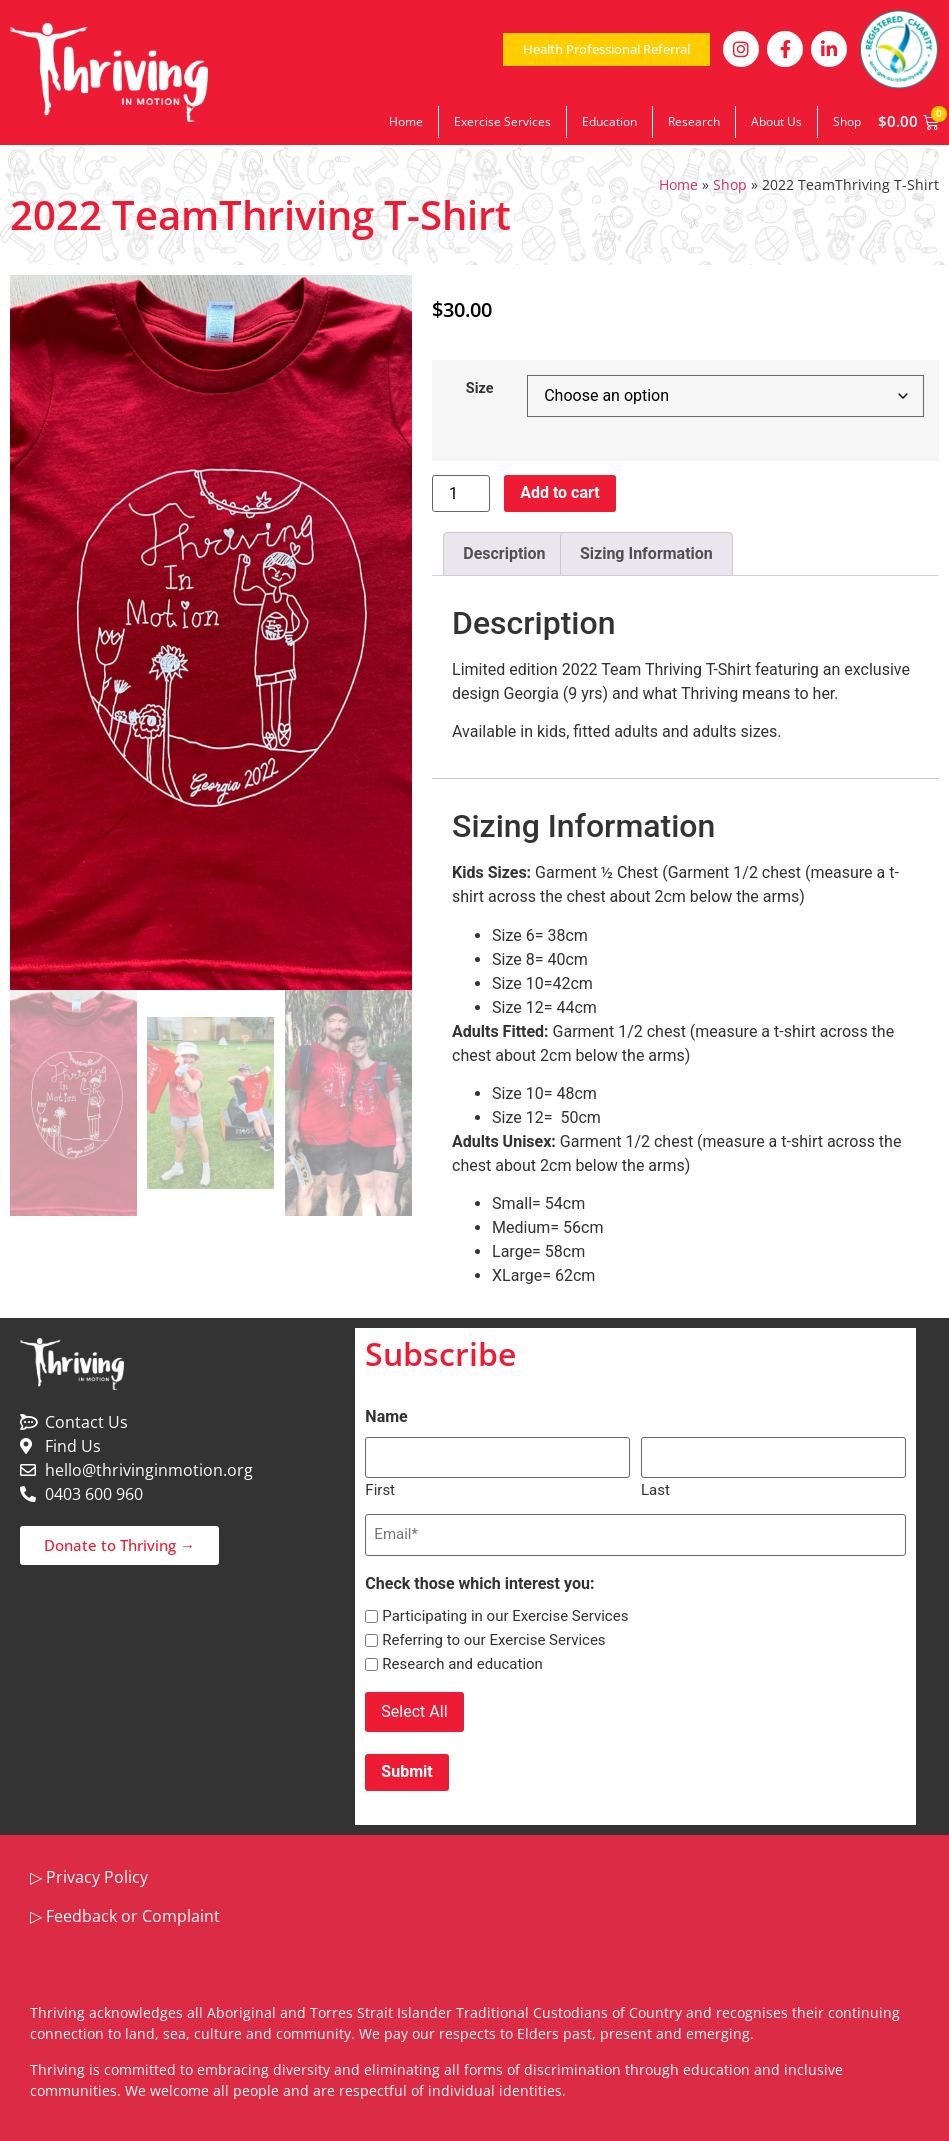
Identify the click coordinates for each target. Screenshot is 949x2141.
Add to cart (560, 492)
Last (655, 1488)
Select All (414, 1709)
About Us (776, 121)
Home (406, 121)
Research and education (462, 1662)
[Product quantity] (461, 493)
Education (609, 121)
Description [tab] (504, 553)
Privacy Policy (97, 1873)
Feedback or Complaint (133, 1912)
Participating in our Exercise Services (505, 1614)
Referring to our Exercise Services (493, 1638)
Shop (847, 121)
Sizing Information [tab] (646, 553)
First (380, 1488)
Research (694, 121)
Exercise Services (502, 121)
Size (480, 389)
